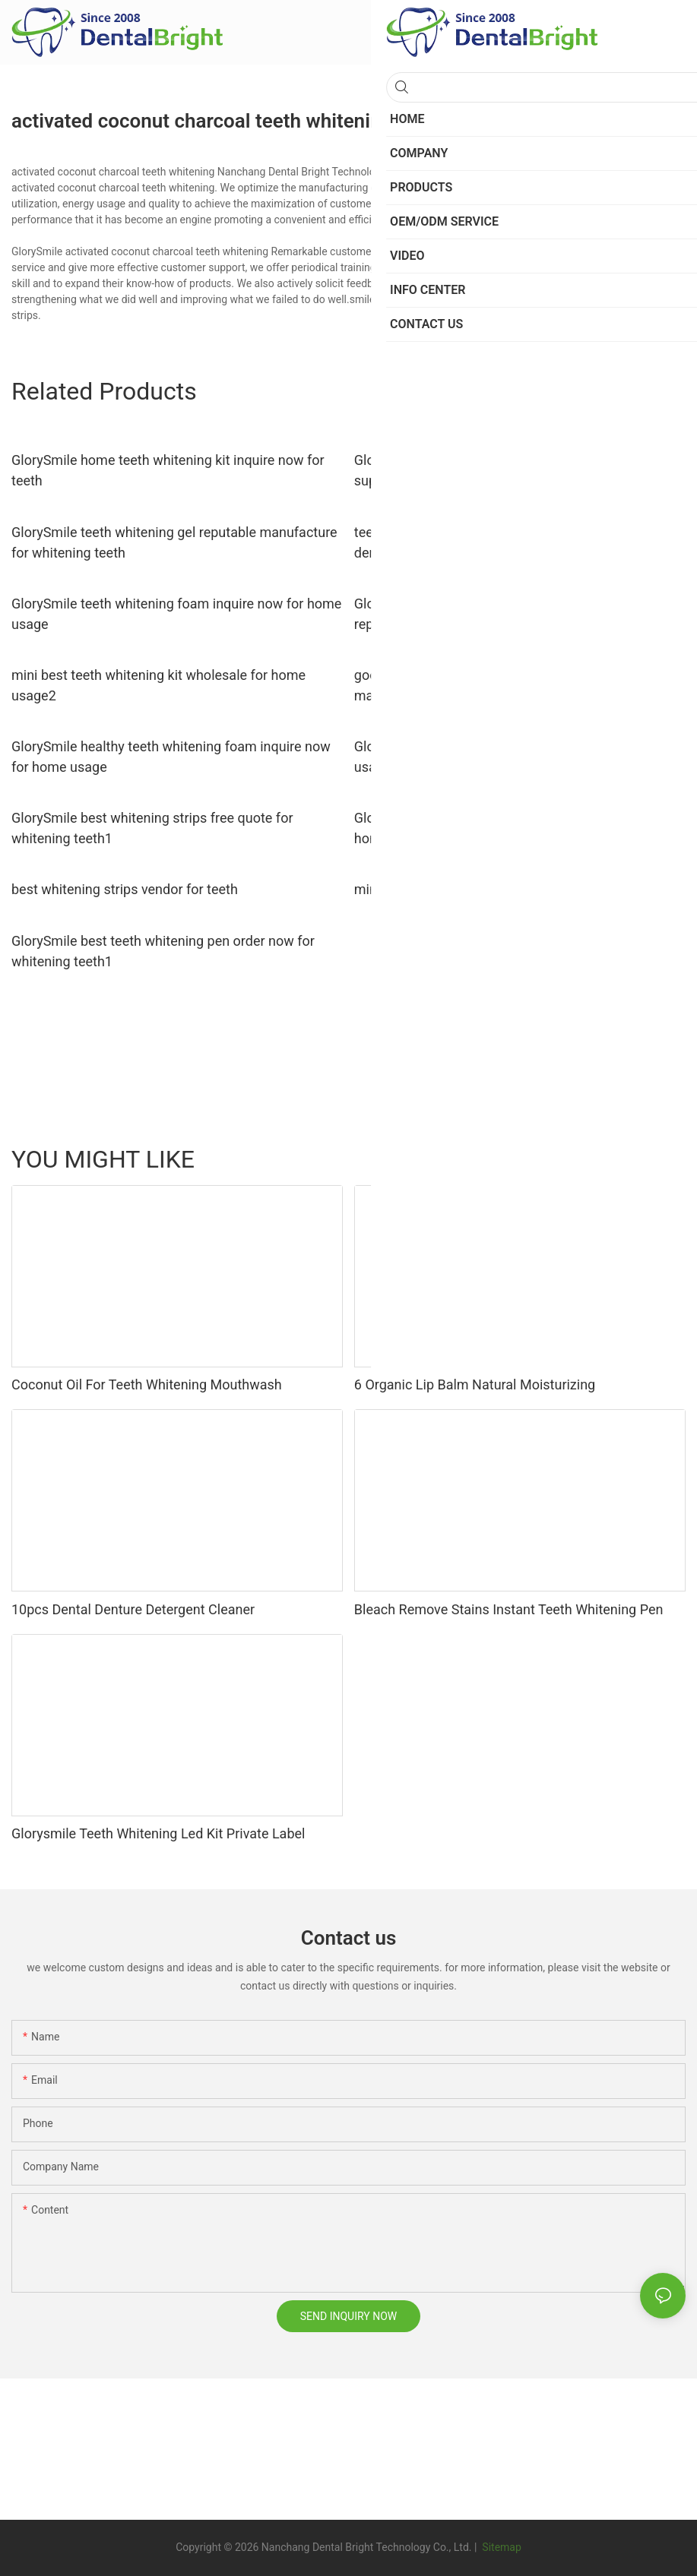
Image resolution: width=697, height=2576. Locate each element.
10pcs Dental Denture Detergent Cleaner (133, 1609)
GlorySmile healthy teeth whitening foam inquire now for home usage (171, 756)
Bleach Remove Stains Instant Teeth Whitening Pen (509, 1609)
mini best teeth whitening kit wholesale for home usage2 (158, 685)
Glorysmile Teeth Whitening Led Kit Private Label (158, 1833)
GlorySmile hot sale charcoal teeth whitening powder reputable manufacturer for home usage (513, 614)
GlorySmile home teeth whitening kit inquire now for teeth (168, 470)
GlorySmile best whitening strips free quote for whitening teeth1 (152, 828)
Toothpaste (526, 1158)
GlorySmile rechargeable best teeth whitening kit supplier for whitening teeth (500, 470)
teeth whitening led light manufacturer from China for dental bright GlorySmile (515, 542)
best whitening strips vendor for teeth (124, 889)
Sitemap (500, 2547)
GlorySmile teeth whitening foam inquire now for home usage (176, 614)
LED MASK (594, 1158)
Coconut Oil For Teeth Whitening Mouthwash (146, 1384)
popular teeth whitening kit (531, 299)
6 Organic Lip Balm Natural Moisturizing (474, 1384)
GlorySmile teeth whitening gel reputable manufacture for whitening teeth (174, 542)
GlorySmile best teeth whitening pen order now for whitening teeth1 (163, 951)
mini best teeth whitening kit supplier (465, 889)
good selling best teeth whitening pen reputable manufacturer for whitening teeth (498, 685)
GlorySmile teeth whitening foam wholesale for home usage (515, 756)
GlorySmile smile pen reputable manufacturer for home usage (501, 828)
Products (656, 1158)
